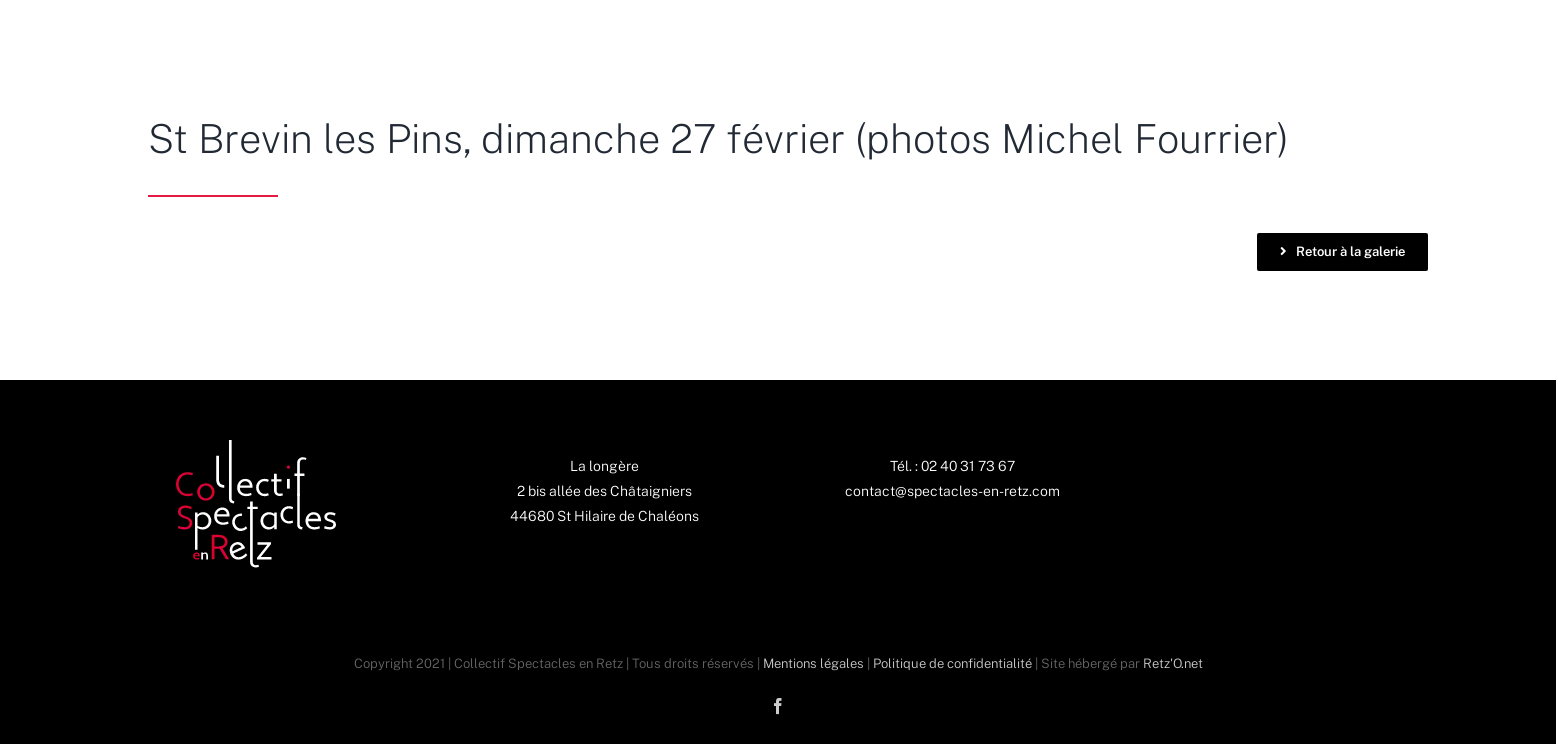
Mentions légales (813, 663)
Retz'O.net (1173, 663)
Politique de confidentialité (952, 663)
